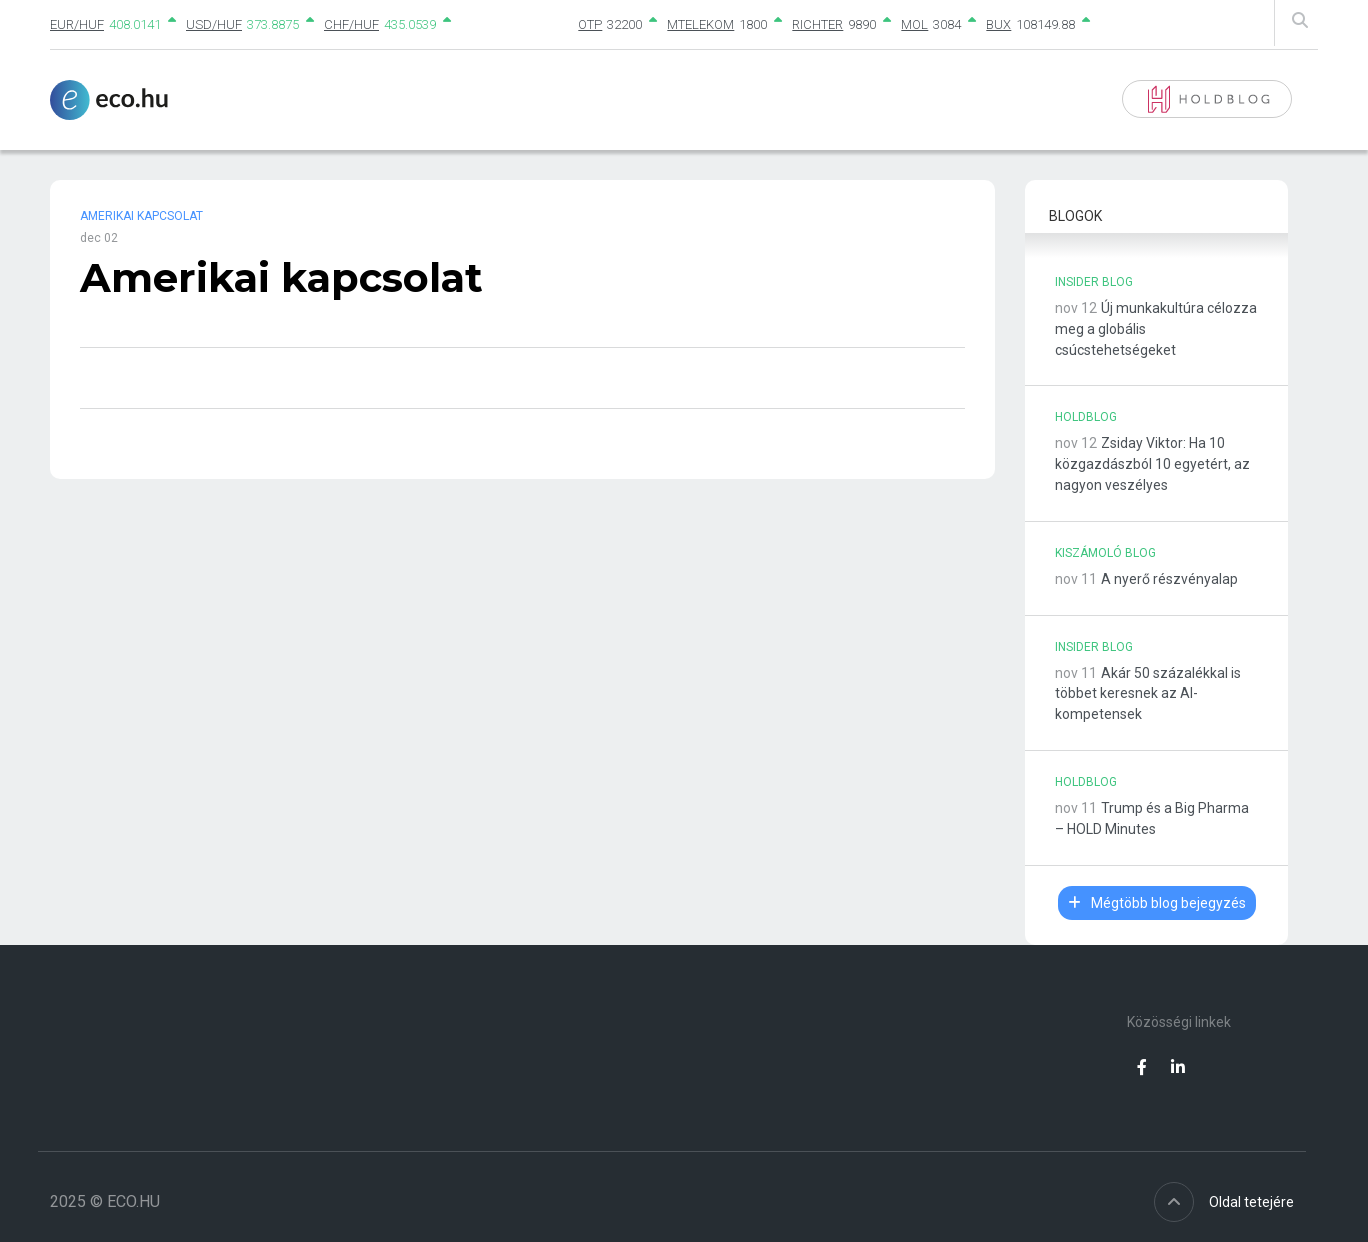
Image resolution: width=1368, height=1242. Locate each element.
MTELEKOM (700, 24)
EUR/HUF (77, 24)
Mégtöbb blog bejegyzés (1157, 903)
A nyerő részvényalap (1169, 579)
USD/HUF (214, 24)
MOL (914, 24)
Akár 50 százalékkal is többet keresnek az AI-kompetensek (1148, 694)
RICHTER (817, 24)
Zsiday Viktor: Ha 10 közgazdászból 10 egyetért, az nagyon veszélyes (1152, 464)
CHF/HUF (351, 24)
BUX (998, 24)
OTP (590, 24)
